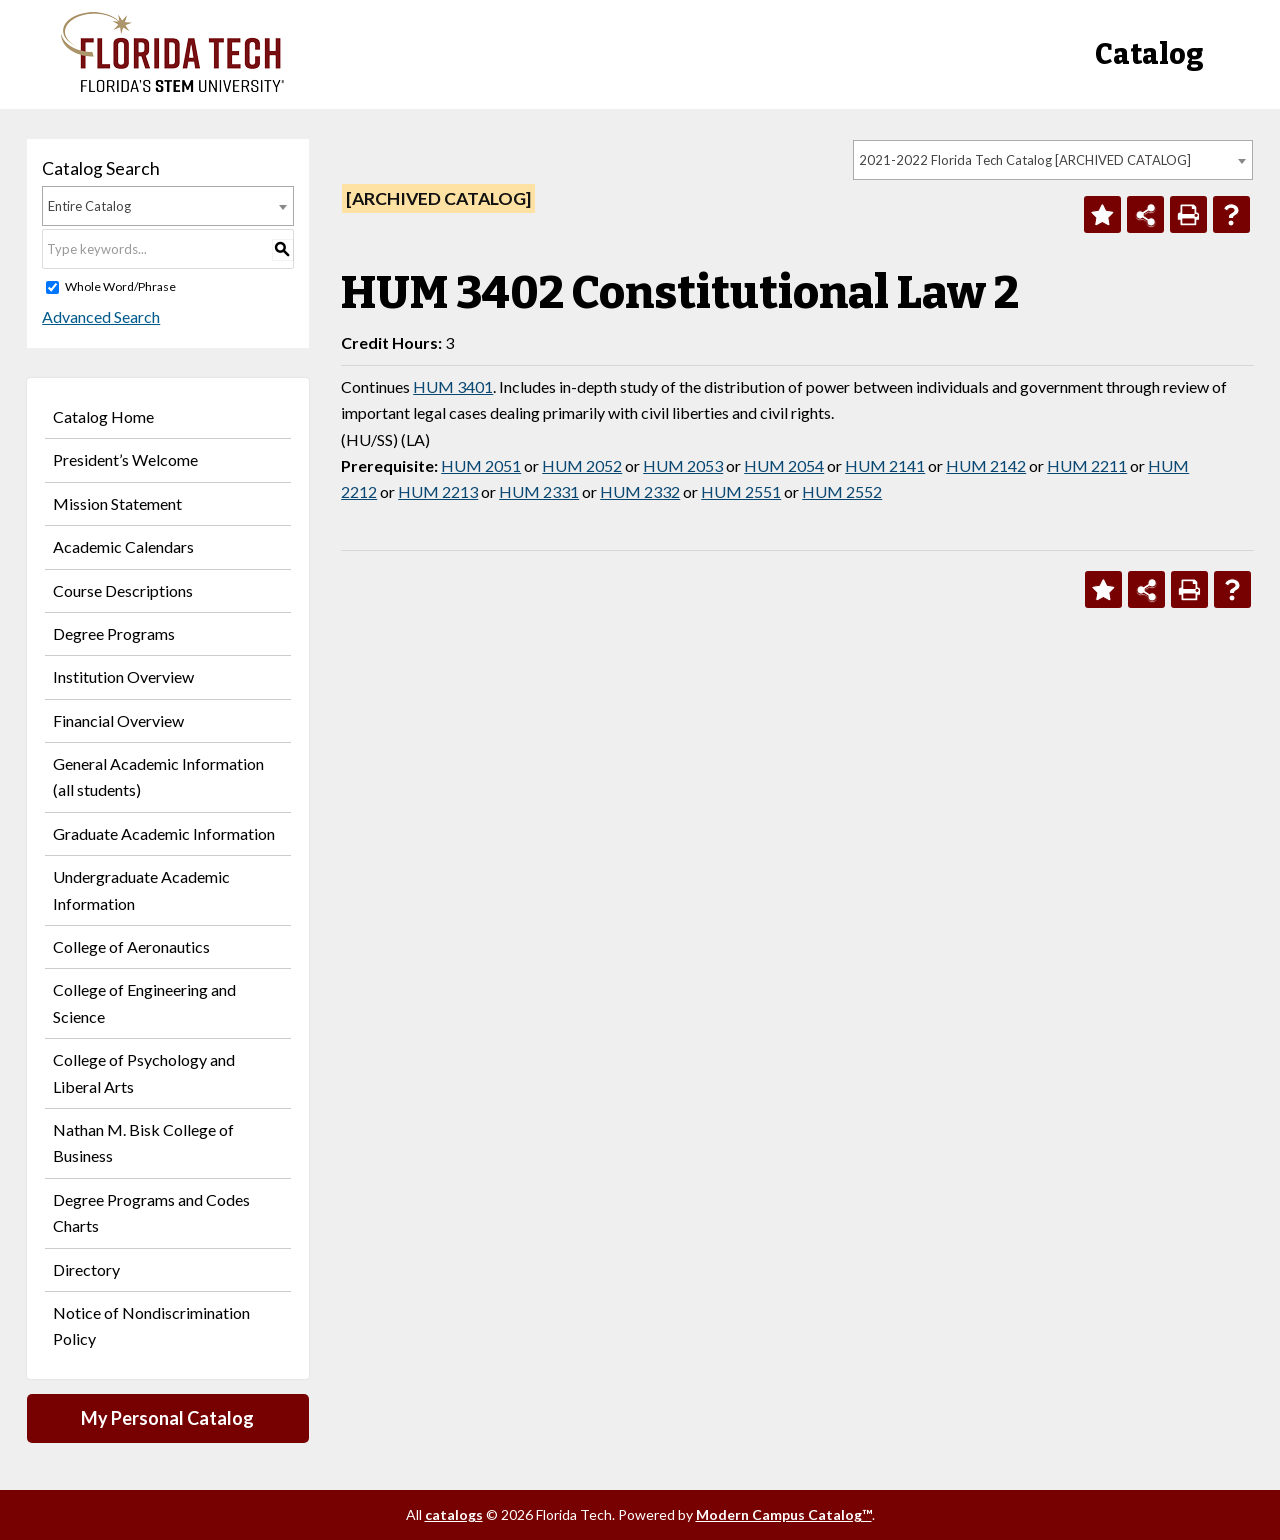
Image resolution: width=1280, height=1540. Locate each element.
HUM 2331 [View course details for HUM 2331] (539, 491)
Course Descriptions (123, 590)
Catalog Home (103, 416)
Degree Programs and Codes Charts (151, 1212)
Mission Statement (117, 503)
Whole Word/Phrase (120, 286)
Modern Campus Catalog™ (784, 1514)
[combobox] (1053, 160)
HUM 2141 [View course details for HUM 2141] (885, 465)
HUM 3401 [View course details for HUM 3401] (453, 386)
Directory (86, 1269)
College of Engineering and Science (144, 1002)
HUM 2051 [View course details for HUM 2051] (481, 465)
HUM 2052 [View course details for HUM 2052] (582, 465)
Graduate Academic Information (164, 833)
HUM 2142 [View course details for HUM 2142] (986, 465)
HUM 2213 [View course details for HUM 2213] (438, 491)
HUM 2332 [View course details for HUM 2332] (640, 491)
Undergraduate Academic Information (141, 889)
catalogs (454, 1514)
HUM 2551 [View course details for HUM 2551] (741, 491)
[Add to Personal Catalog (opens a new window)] (1102, 214)
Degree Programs (114, 633)
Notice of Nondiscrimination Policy (151, 1325)
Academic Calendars (123, 546)
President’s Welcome (125, 459)
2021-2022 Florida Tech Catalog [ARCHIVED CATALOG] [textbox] (1025, 160)
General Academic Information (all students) (158, 776)
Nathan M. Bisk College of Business (143, 1142)
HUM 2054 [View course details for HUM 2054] (784, 465)
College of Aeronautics (131, 946)
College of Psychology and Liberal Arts (144, 1072)
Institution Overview (123, 676)
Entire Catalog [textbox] (89, 206)
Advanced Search (101, 316)
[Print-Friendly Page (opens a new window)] (1188, 214)
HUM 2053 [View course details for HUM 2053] (683, 465)
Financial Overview (118, 720)
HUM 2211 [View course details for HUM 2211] (1087, 465)
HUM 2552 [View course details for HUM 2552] (842, 491)
